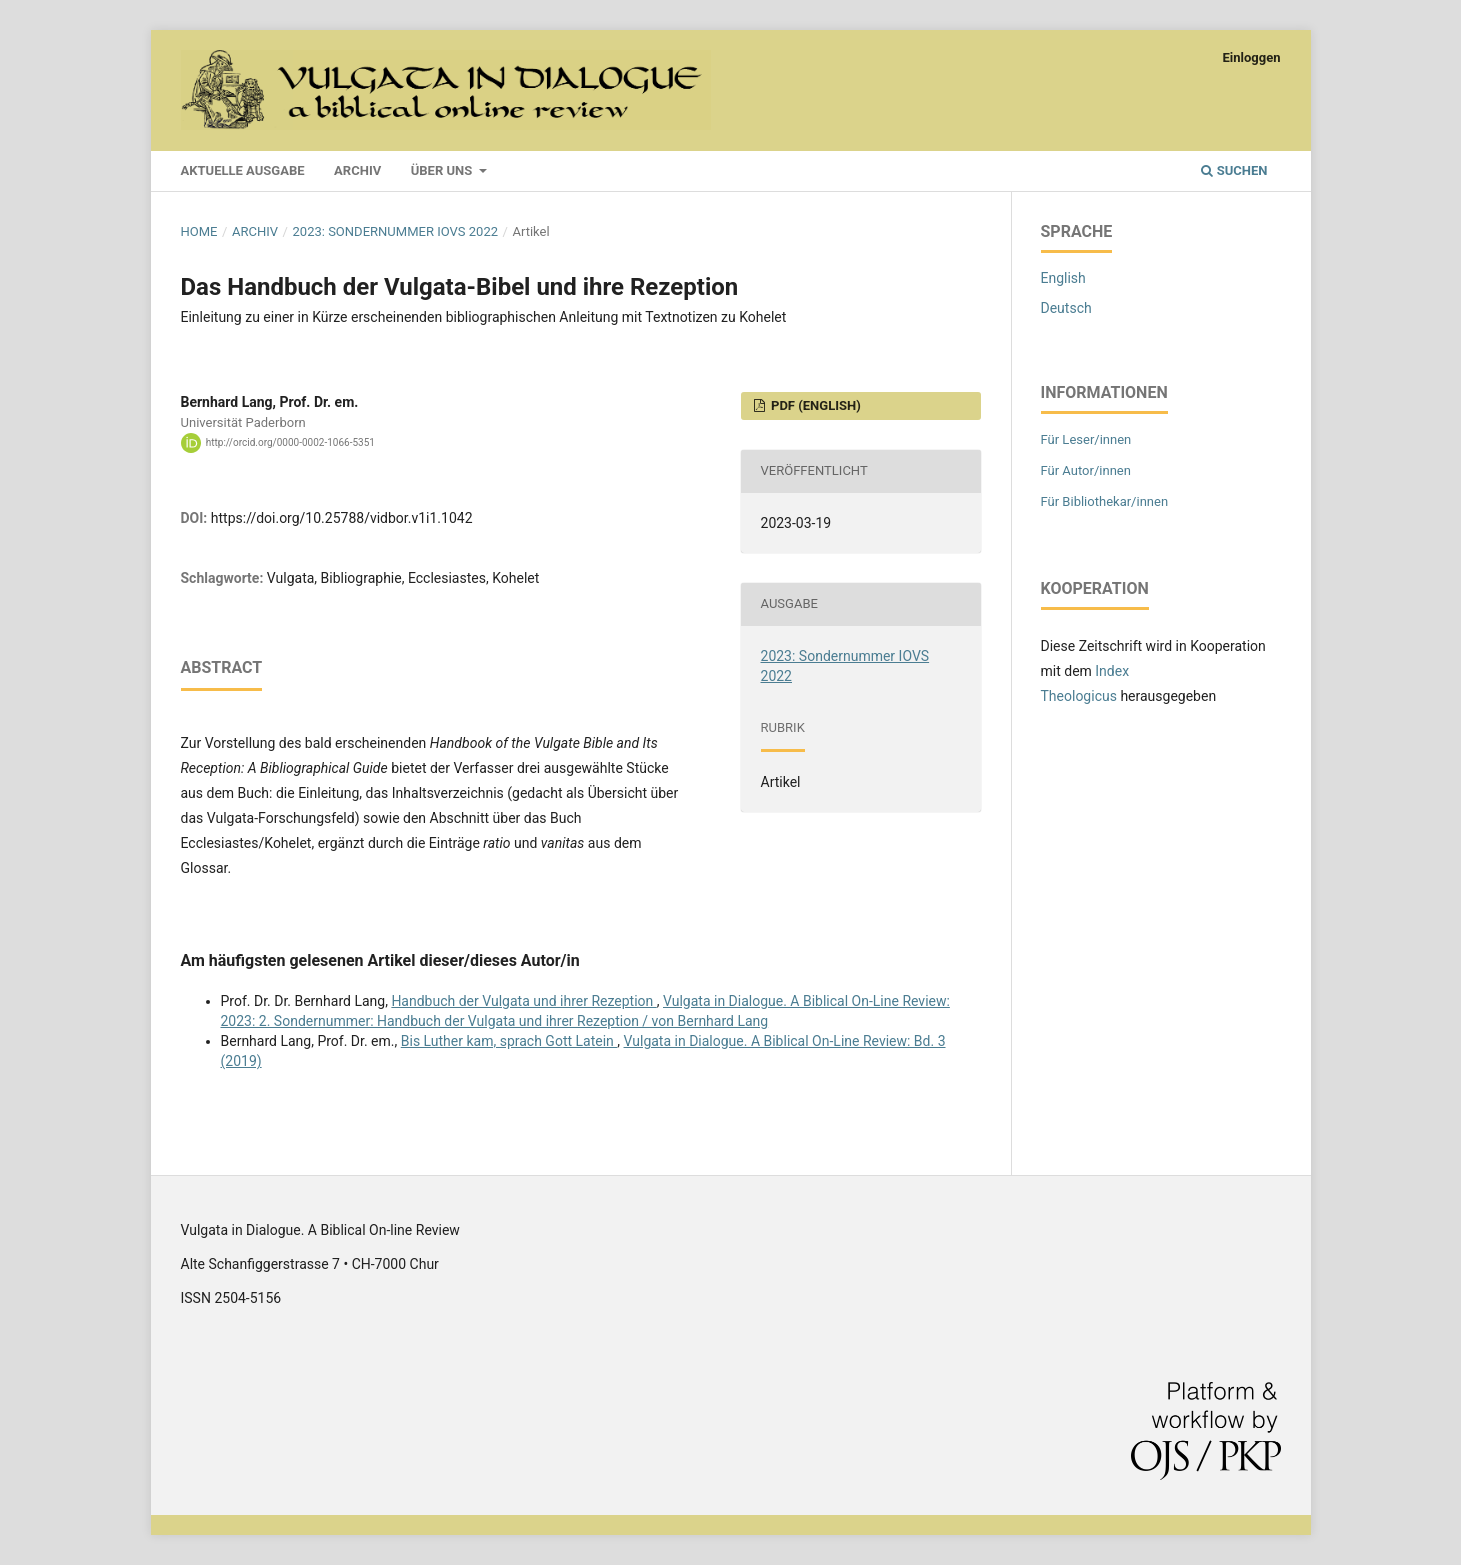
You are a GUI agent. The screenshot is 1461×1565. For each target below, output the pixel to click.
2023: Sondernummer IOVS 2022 (396, 231)
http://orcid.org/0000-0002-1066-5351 (290, 442)
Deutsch (1066, 308)
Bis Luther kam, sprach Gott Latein (509, 1041)
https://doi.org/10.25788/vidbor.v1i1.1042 (342, 518)
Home (199, 231)
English (1063, 278)
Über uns (443, 170)
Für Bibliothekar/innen (1105, 501)
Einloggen (1251, 57)
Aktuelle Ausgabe (243, 170)
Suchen (1234, 170)
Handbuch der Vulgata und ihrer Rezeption (523, 1001)
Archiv (357, 170)
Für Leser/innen (1086, 439)
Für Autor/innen (1086, 470)
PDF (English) (814, 405)
